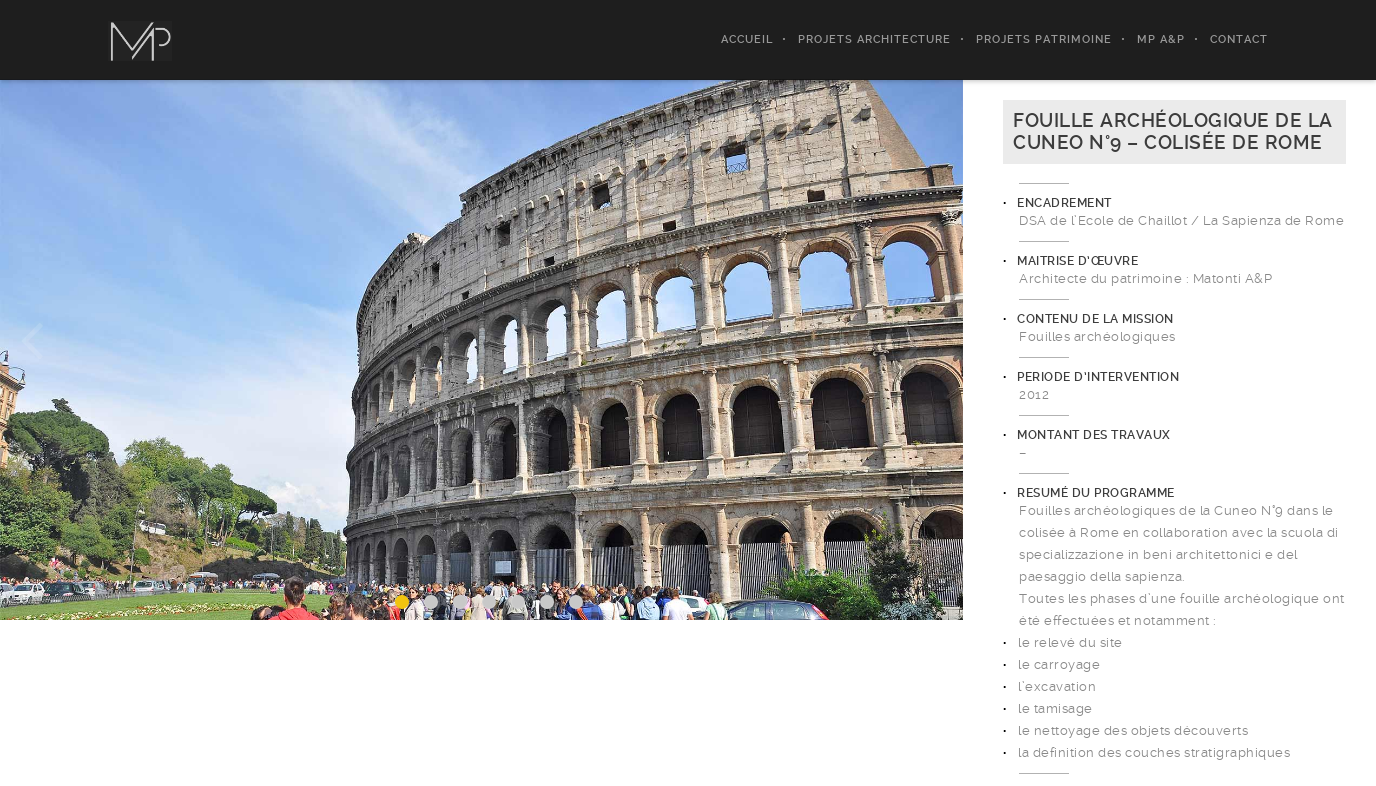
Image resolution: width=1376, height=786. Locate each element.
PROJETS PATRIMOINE (1044, 39)
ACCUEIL (747, 39)
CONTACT (1239, 39)
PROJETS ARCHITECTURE (874, 39)
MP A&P (1161, 39)
